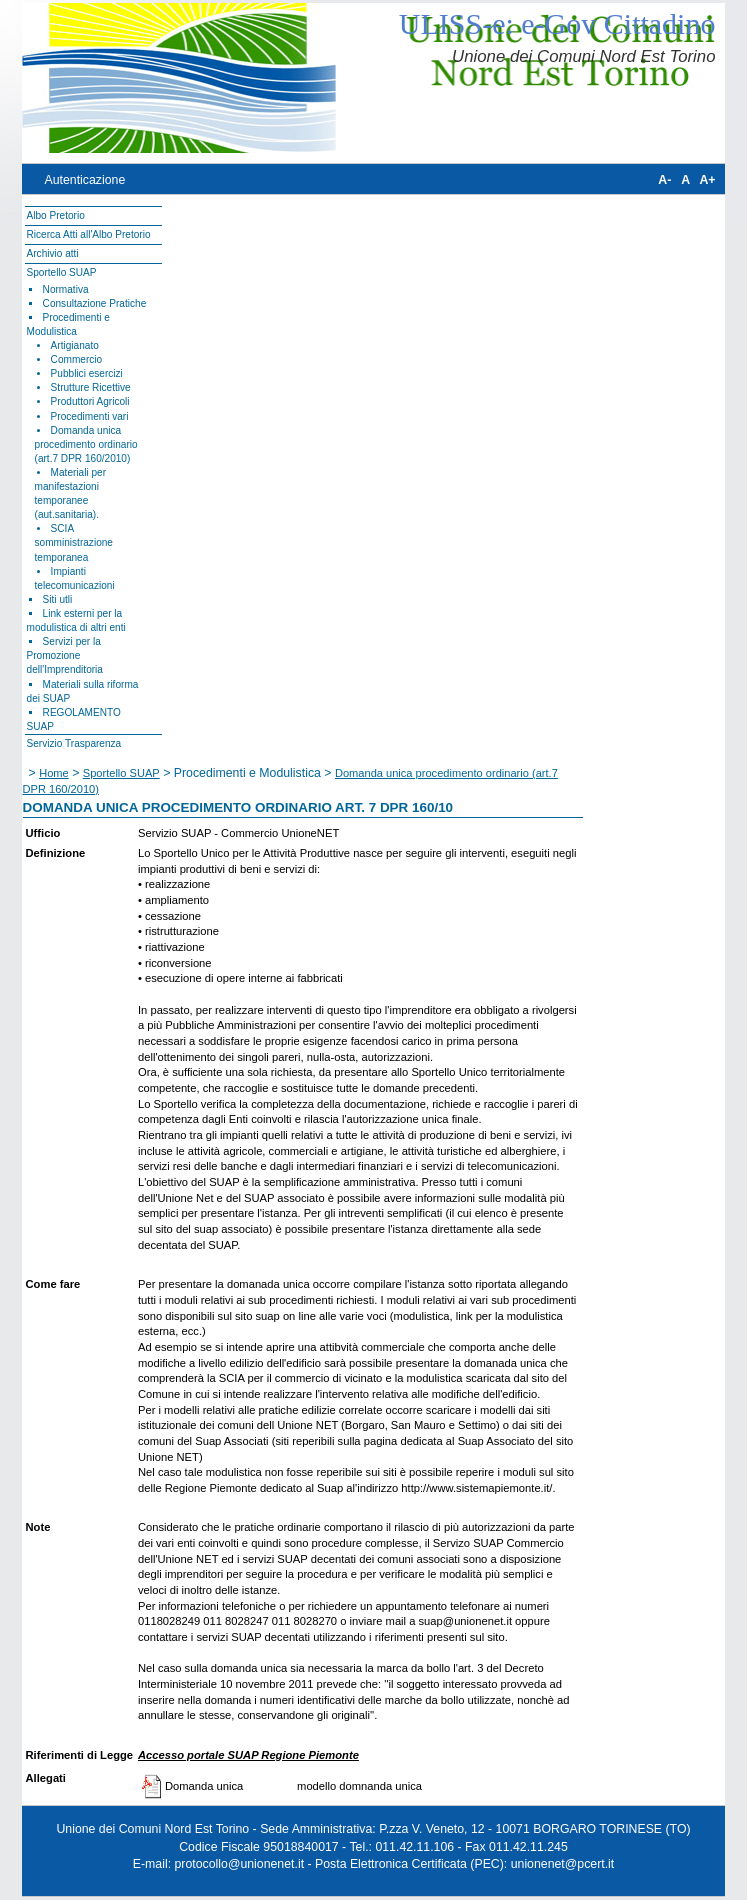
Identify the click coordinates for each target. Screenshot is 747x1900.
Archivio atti (53, 253)
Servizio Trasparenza (74, 743)
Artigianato (75, 345)
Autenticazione (84, 180)
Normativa (66, 289)
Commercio (77, 359)
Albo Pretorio (56, 215)
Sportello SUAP (62, 272)
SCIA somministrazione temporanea (74, 542)
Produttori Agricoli (90, 401)
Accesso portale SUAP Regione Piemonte (248, 1755)
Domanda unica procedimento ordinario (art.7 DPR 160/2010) (86, 444)
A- (664, 180)
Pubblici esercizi (87, 373)
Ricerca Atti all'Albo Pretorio (89, 234)
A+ (707, 180)
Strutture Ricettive (91, 387)
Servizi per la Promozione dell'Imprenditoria (65, 655)
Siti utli (58, 599)
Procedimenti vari (90, 416)
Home (54, 773)
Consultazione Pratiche (95, 303)
